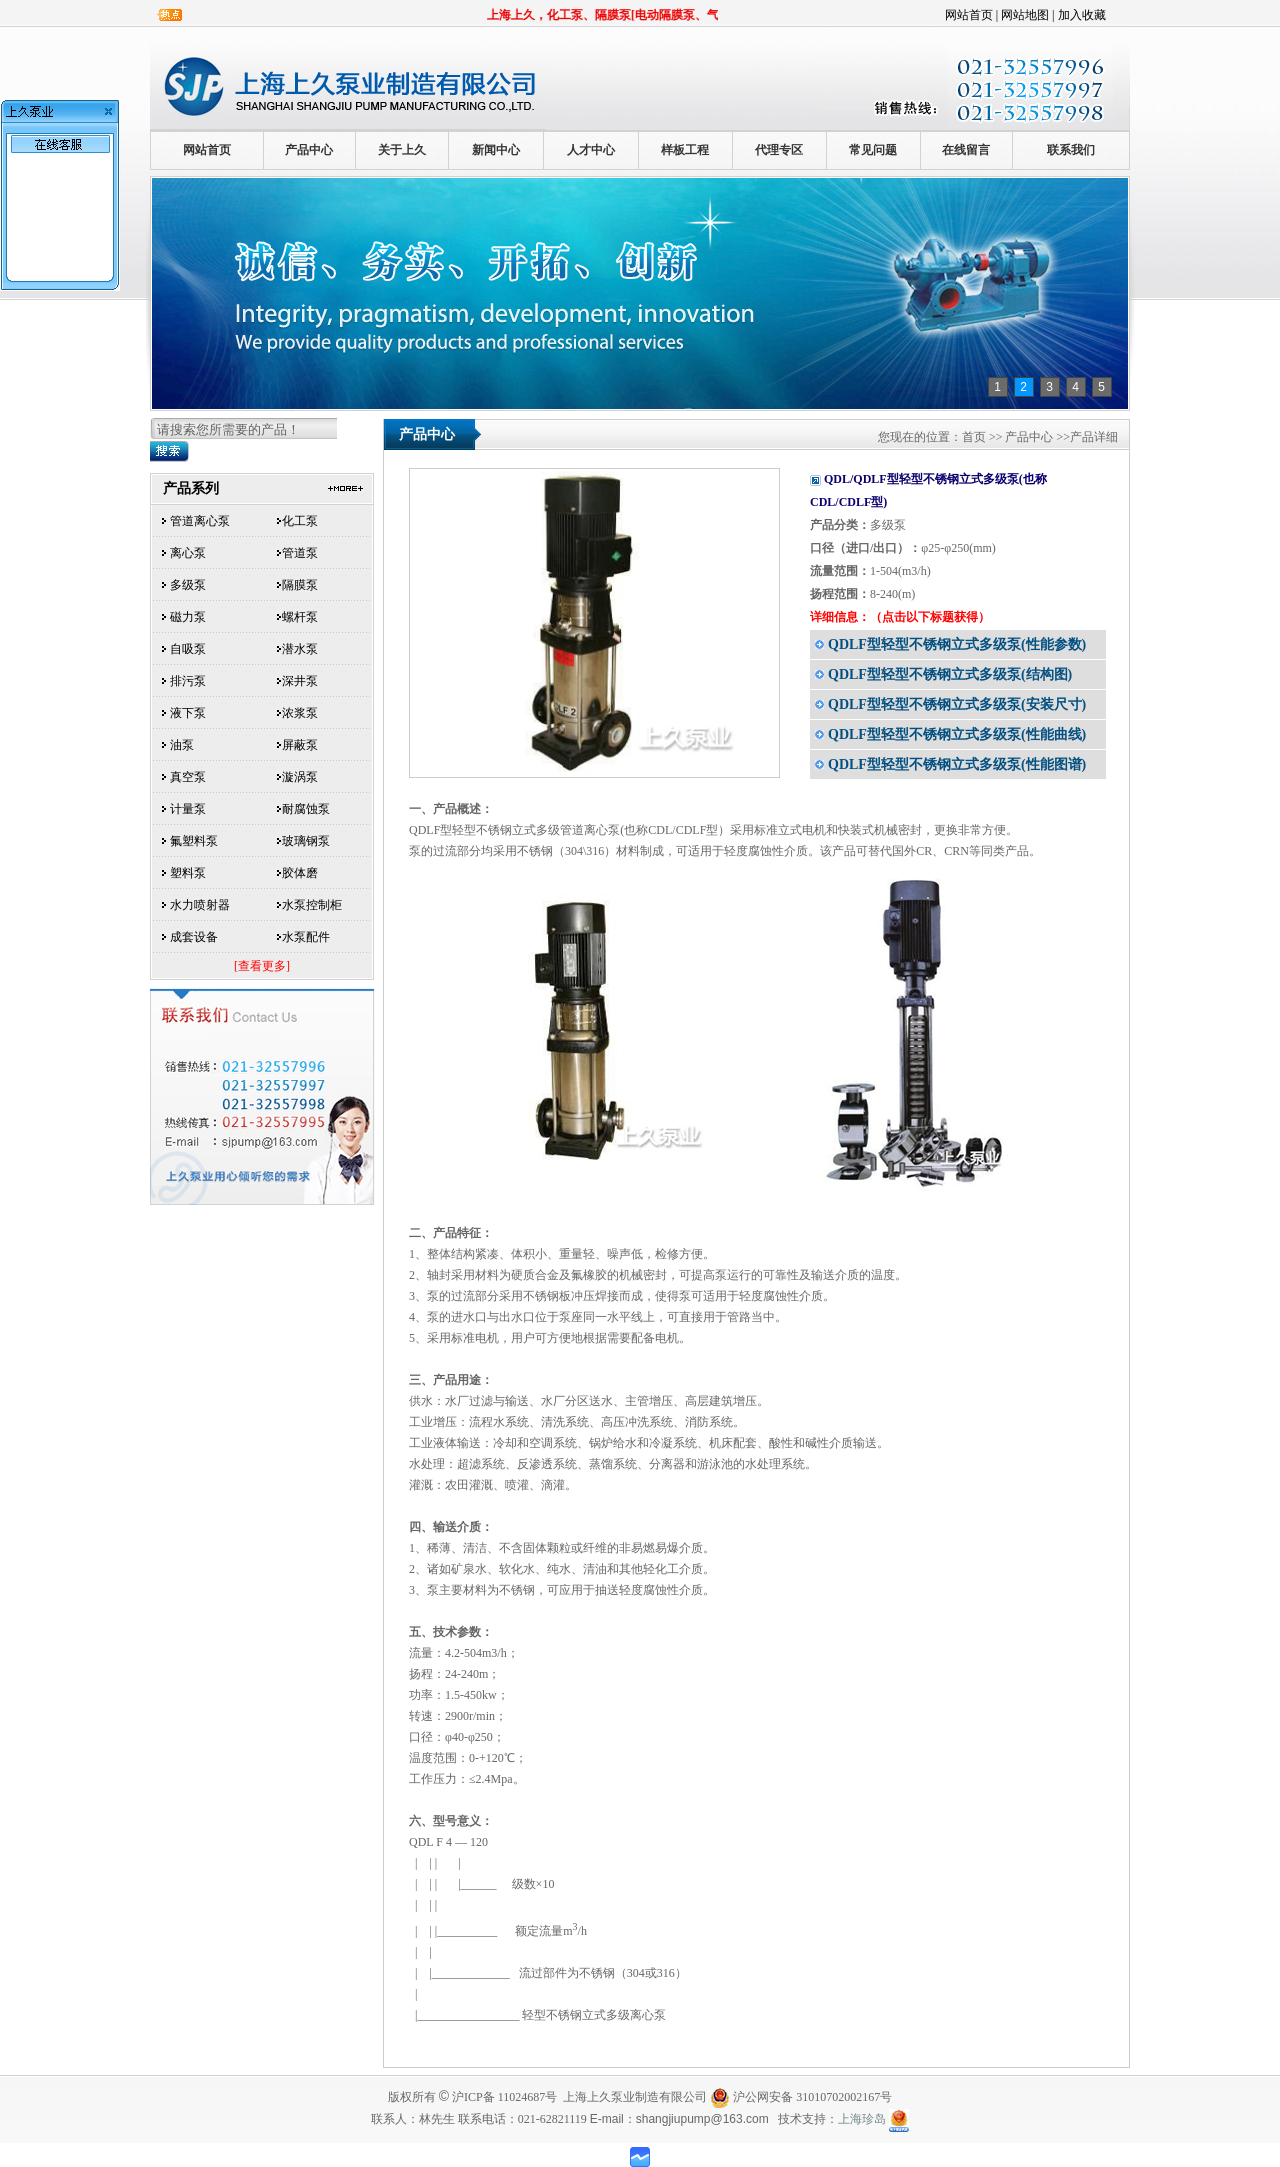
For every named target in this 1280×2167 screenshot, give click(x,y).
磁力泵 (188, 617)
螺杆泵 (300, 617)
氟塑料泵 (194, 841)
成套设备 (194, 937)
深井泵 (300, 681)
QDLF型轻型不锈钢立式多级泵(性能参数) (957, 644)
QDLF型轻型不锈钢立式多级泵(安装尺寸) (957, 704)
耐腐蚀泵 (306, 809)
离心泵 (188, 553)
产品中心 (309, 150)
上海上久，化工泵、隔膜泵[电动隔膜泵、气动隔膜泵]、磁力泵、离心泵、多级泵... (716, 15)
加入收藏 (1082, 15)
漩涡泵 (300, 777)
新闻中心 (496, 150)
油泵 (182, 745)
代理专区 (779, 150)
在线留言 (966, 150)
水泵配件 (306, 937)
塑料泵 (188, 873)
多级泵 (188, 585)
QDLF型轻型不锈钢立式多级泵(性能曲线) (957, 734)
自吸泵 (188, 649)
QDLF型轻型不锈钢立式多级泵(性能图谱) (957, 764)
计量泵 (188, 809)
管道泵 (300, 553)
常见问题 (873, 150)
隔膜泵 (300, 585)
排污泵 (188, 681)
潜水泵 (300, 649)
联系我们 (1071, 150)
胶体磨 (300, 873)
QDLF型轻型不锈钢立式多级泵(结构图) (950, 674)
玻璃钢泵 (306, 841)
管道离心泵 (200, 521)
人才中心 (591, 150)
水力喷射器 (200, 905)
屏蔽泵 (300, 745)
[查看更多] (262, 966)
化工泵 (300, 521)
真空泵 (188, 777)
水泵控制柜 (312, 905)
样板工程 (685, 150)
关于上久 (402, 150)
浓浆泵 (300, 713)
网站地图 (1025, 15)
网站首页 (969, 15)
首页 (974, 437)
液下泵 (188, 713)
